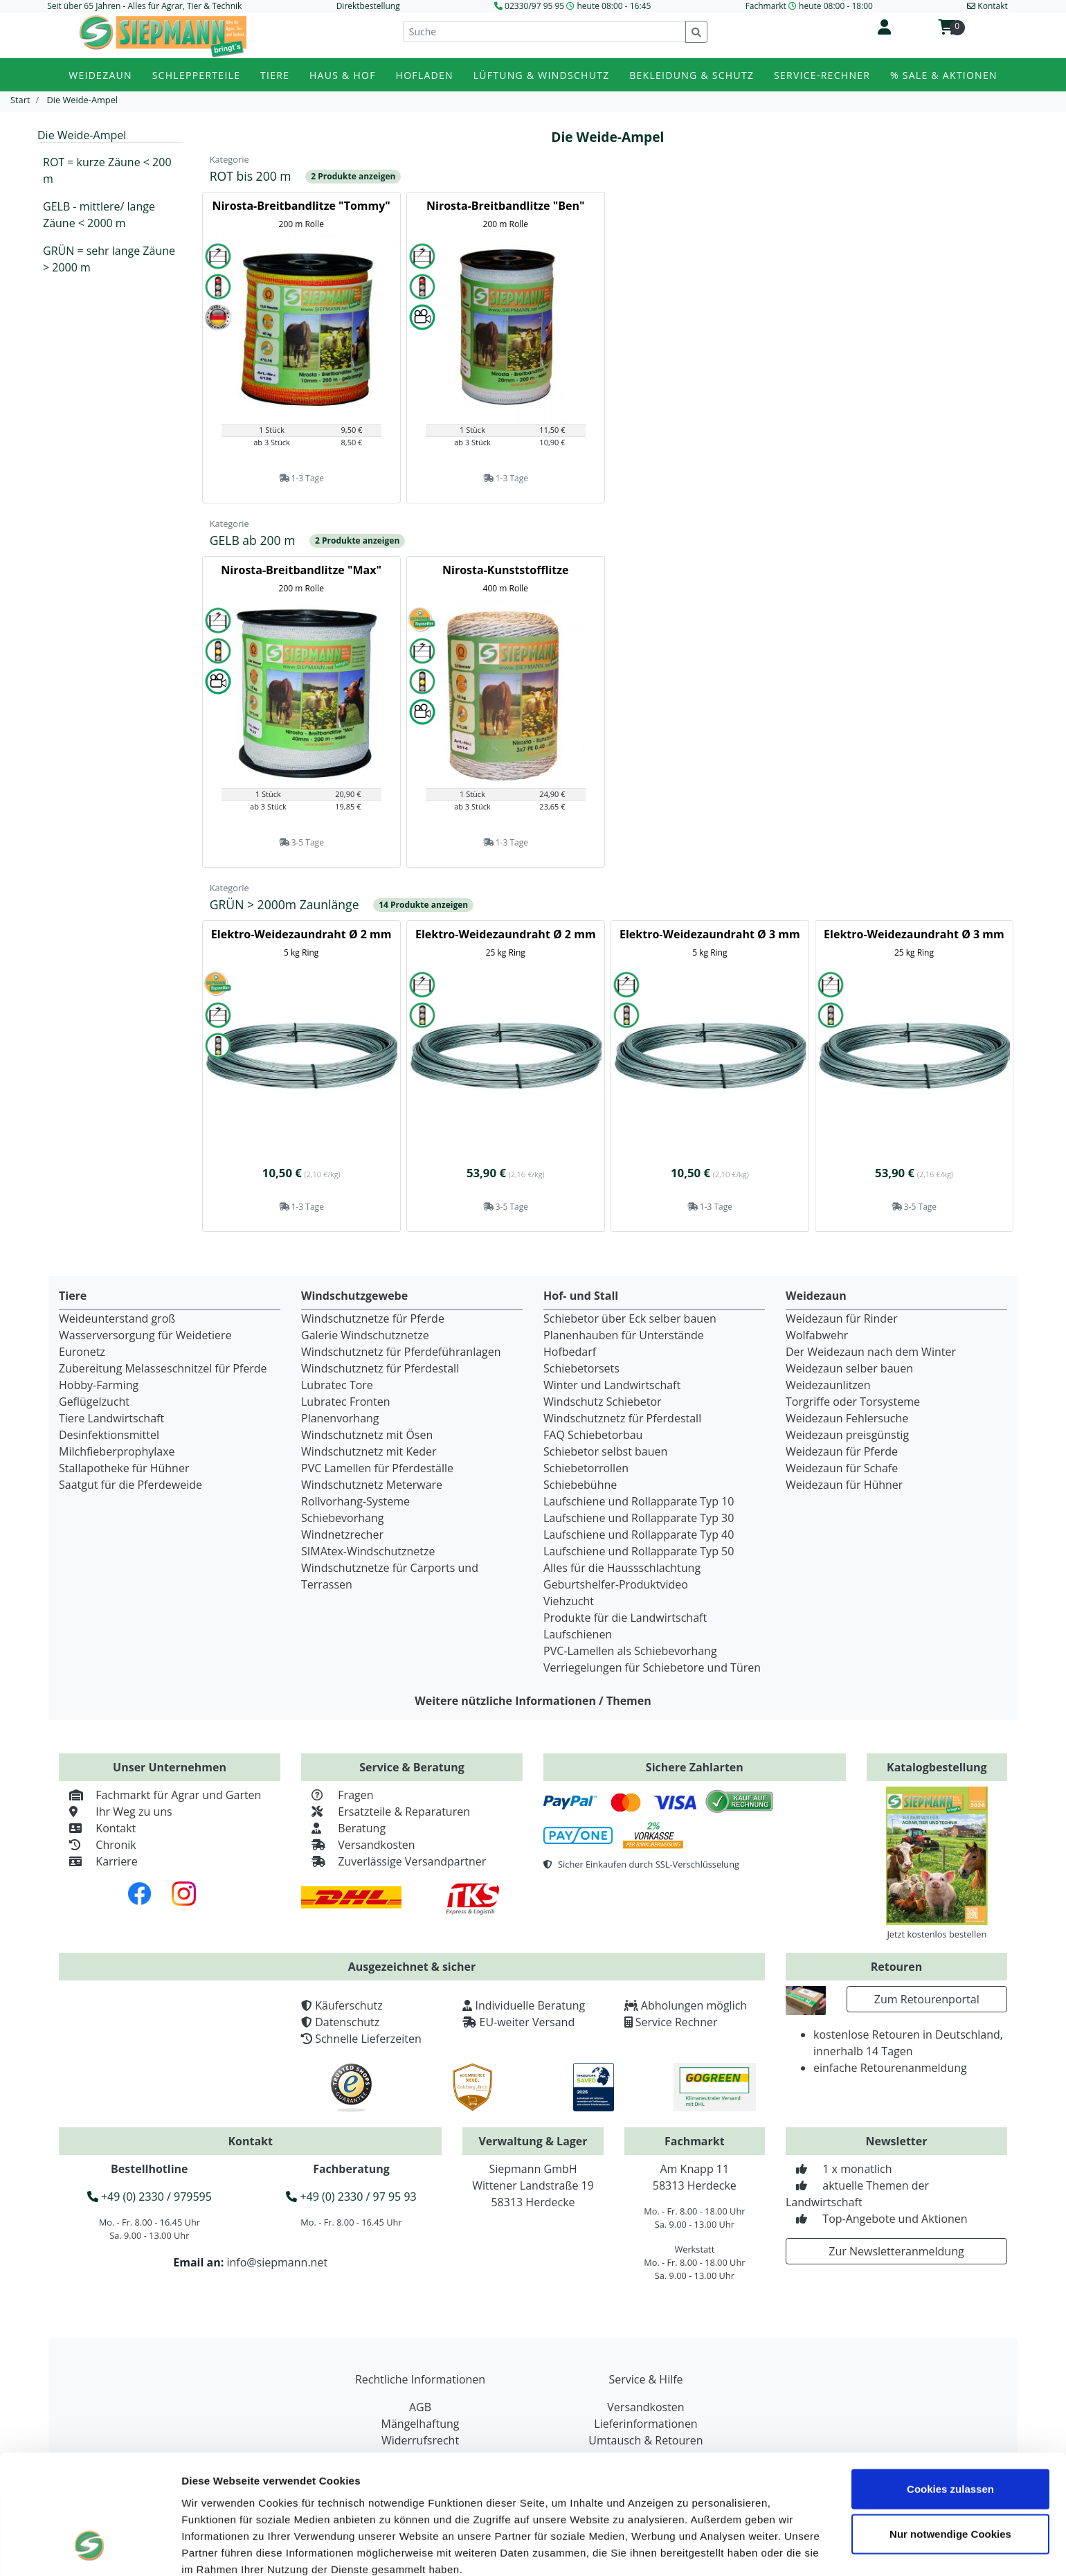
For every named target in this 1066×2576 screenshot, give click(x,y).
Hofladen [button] (424, 75)
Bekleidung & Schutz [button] (691, 75)
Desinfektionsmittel (109, 1434)
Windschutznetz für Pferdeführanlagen (401, 1351)
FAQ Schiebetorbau (592, 1434)
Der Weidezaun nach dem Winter (871, 1351)
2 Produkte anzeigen (353, 176)
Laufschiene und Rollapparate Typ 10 (638, 1501)
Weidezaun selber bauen (849, 1368)
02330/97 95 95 (534, 6)
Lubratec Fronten (345, 1401)
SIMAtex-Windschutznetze (368, 1551)
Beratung (343, 1828)
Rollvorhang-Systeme (355, 1501)
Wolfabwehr (817, 1335)
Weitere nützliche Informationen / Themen (533, 1700)
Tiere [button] (274, 75)
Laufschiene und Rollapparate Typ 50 (638, 1551)
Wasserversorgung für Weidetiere (145, 1335)
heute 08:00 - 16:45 (614, 6)
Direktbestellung (368, 6)
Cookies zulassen (950, 2386)
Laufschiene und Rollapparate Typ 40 (638, 1534)
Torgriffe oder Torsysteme (853, 1401)
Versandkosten (358, 1844)
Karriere (98, 1861)
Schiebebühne (580, 1484)
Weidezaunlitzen (828, 1385)
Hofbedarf (569, 1351)
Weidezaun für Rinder (842, 1318)
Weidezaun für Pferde (842, 1451)
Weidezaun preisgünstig (847, 1434)
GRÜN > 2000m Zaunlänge (286, 904)
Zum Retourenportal (926, 1999)
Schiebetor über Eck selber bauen (629, 1318)
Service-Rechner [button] (822, 75)
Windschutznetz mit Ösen (367, 1434)
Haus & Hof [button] (342, 75)
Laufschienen (577, 1634)
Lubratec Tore (337, 1385)
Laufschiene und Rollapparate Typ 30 (638, 1518)
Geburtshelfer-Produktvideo (615, 1584)
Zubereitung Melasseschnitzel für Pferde (163, 1368)
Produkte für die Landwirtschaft (625, 1617)
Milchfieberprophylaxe (117, 1451)
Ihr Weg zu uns (115, 1811)
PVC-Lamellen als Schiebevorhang (630, 1650)
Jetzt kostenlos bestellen (936, 1934)
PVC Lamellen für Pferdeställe (377, 1468)
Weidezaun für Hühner (844, 1484)
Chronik (97, 1844)
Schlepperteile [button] (196, 75)
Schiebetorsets (581, 1368)
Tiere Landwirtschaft (111, 1418)
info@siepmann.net (276, 2262)
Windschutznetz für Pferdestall (380, 1368)
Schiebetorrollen (586, 1468)
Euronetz (82, 1351)
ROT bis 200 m (252, 176)
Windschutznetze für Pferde (372, 1318)
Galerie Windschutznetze (365, 1335)
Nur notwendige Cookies (950, 2432)
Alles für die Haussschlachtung (622, 1567)
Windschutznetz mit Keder (369, 1451)
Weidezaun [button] (100, 75)
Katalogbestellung (937, 1767)
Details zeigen (216, 2549)
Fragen (337, 1795)
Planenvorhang (340, 1418)
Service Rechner (676, 2022)
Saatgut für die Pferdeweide (130, 1484)
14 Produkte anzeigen (423, 905)
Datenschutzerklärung (312, 2483)
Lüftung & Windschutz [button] (541, 75)
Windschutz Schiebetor (602, 1401)
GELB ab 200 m (254, 540)
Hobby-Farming (98, 1385)
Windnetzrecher (342, 1534)
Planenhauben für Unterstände (623, 1335)
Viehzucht (568, 1601)
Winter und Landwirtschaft (611, 1385)
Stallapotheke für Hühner (124, 1468)
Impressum (210, 2483)
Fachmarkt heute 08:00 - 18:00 (809, 6)
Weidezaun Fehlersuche (847, 1418)
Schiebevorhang (342, 1518)
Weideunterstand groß (117, 1318)
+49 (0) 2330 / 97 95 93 (351, 2196)
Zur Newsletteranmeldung (896, 2251)
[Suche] (544, 31)
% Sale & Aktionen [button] (943, 75)
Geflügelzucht (94, 1401)
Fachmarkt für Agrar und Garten (160, 1795)
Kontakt (97, 1828)
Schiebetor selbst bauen (605, 1451)
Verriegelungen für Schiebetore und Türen (652, 1667)
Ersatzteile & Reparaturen (385, 1811)
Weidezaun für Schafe (842, 1468)
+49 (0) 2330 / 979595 (149, 2196)
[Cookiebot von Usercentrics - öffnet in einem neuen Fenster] (89, 2549)
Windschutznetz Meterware (371, 1484)
